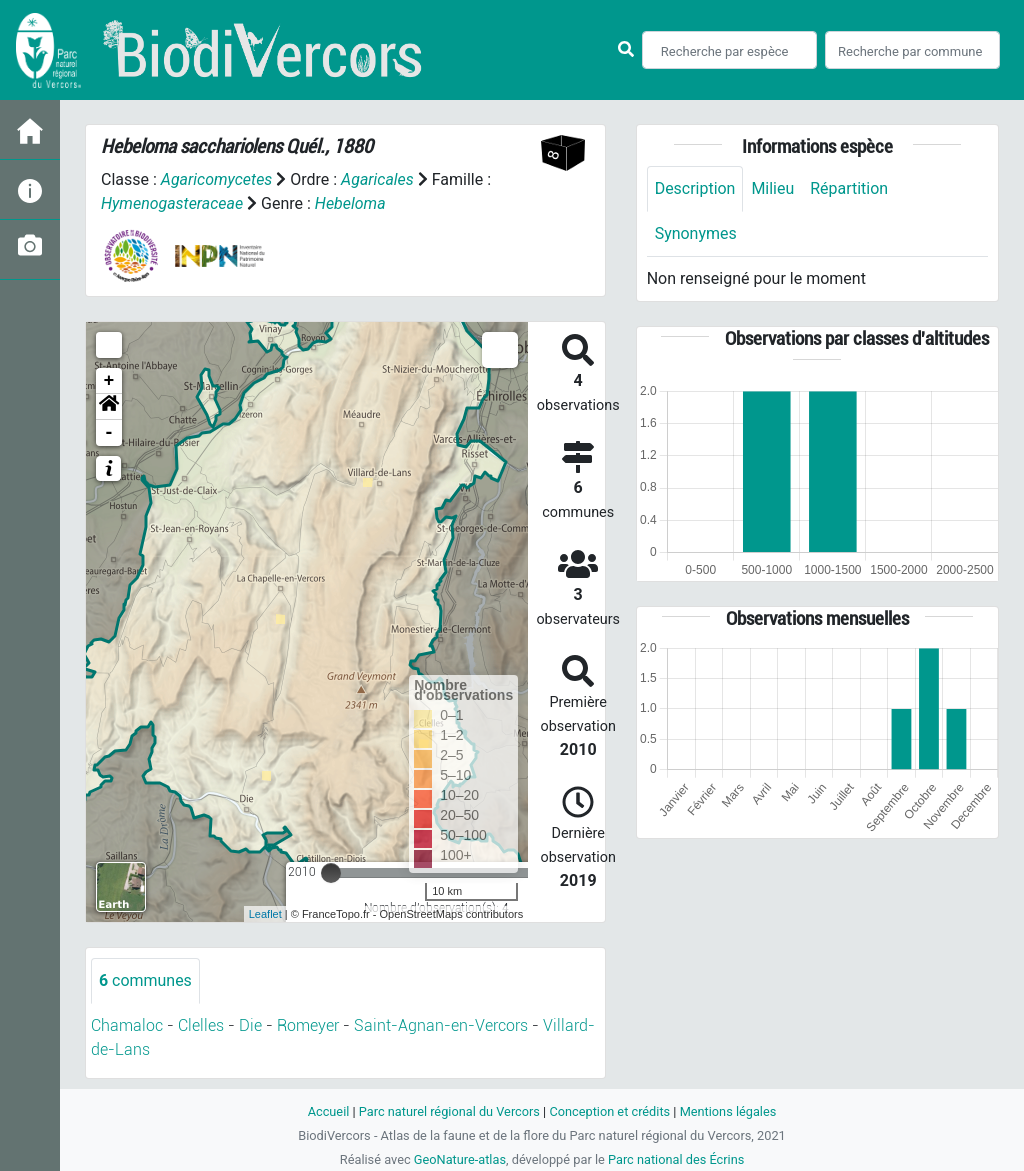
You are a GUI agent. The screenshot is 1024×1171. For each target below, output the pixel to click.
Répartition (850, 188)
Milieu (773, 188)
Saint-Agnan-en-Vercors (441, 1025)
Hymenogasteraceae (172, 203)
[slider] (331, 873)
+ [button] (109, 381)
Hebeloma (350, 203)
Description (695, 188)
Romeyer (308, 1025)
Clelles (201, 1025)
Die (250, 1025)
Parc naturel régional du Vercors (449, 1111)
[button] (109, 407)
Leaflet (265, 914)
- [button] (109, 433)
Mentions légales (728, 1111)
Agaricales (377, 179)
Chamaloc (127, 1025)
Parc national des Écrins (676, 1159)
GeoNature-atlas (459, 1159)
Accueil (328, 1111)
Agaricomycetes (217, 179)
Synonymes (696, 233)
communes (145, 980)
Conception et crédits (609, 1111)
